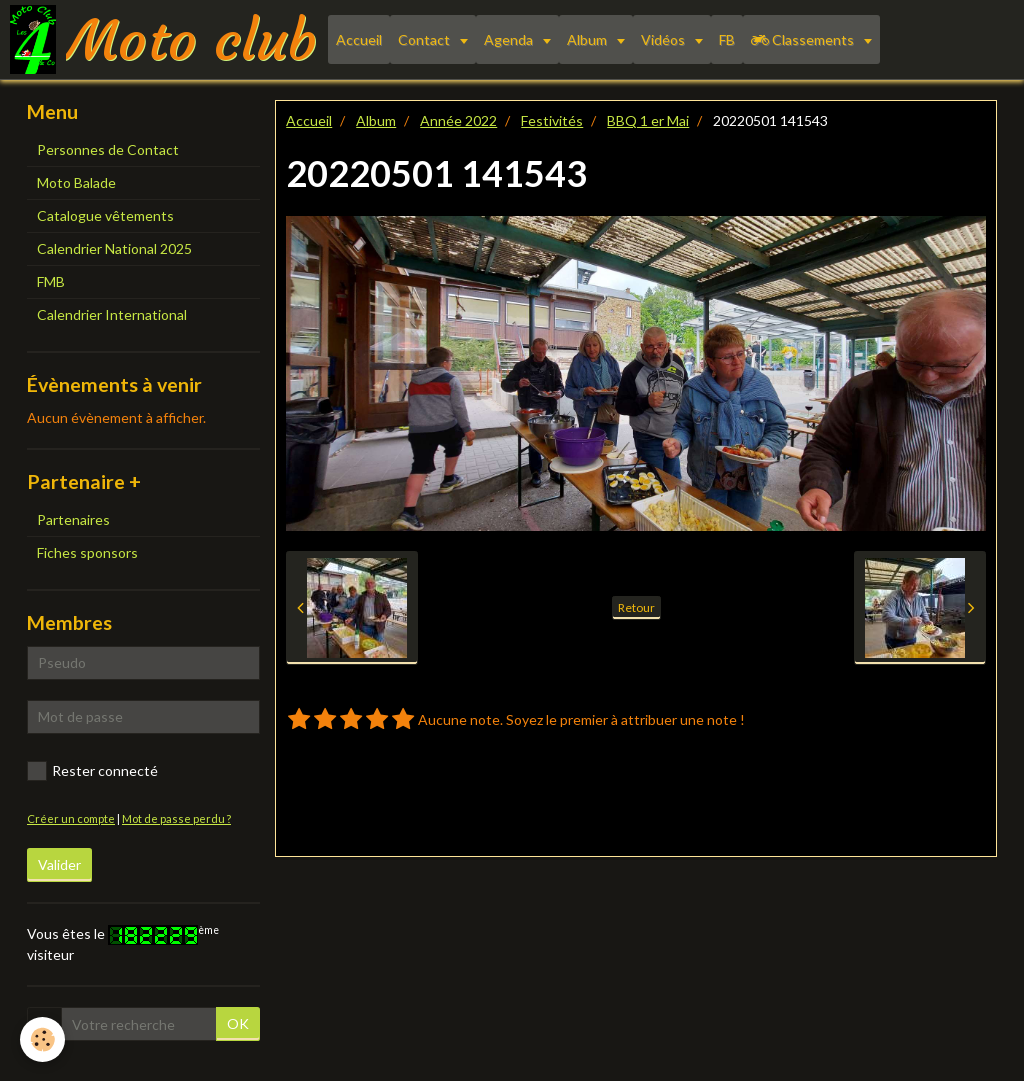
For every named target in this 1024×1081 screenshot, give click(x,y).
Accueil (359, 39)
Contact (425, 39)
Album (588, 39)
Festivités (552, 120)
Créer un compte (71, 818)
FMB (51, 281)
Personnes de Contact (108, 149)
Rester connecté (92, 771)
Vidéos (664, 39)
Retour (636, 607)
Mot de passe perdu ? (176, 818)
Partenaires (73, 519)
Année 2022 (458, 120)
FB (727, 39)
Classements (804, 39)
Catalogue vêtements (105, 215)
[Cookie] (42, 1039)
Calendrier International (112, 314)
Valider (59, 864)
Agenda (510, 39)
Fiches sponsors (87, 552)
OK (238, 1023)
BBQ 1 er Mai (648, 120)
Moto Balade (76, 182)
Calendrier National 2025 (114, 248)
